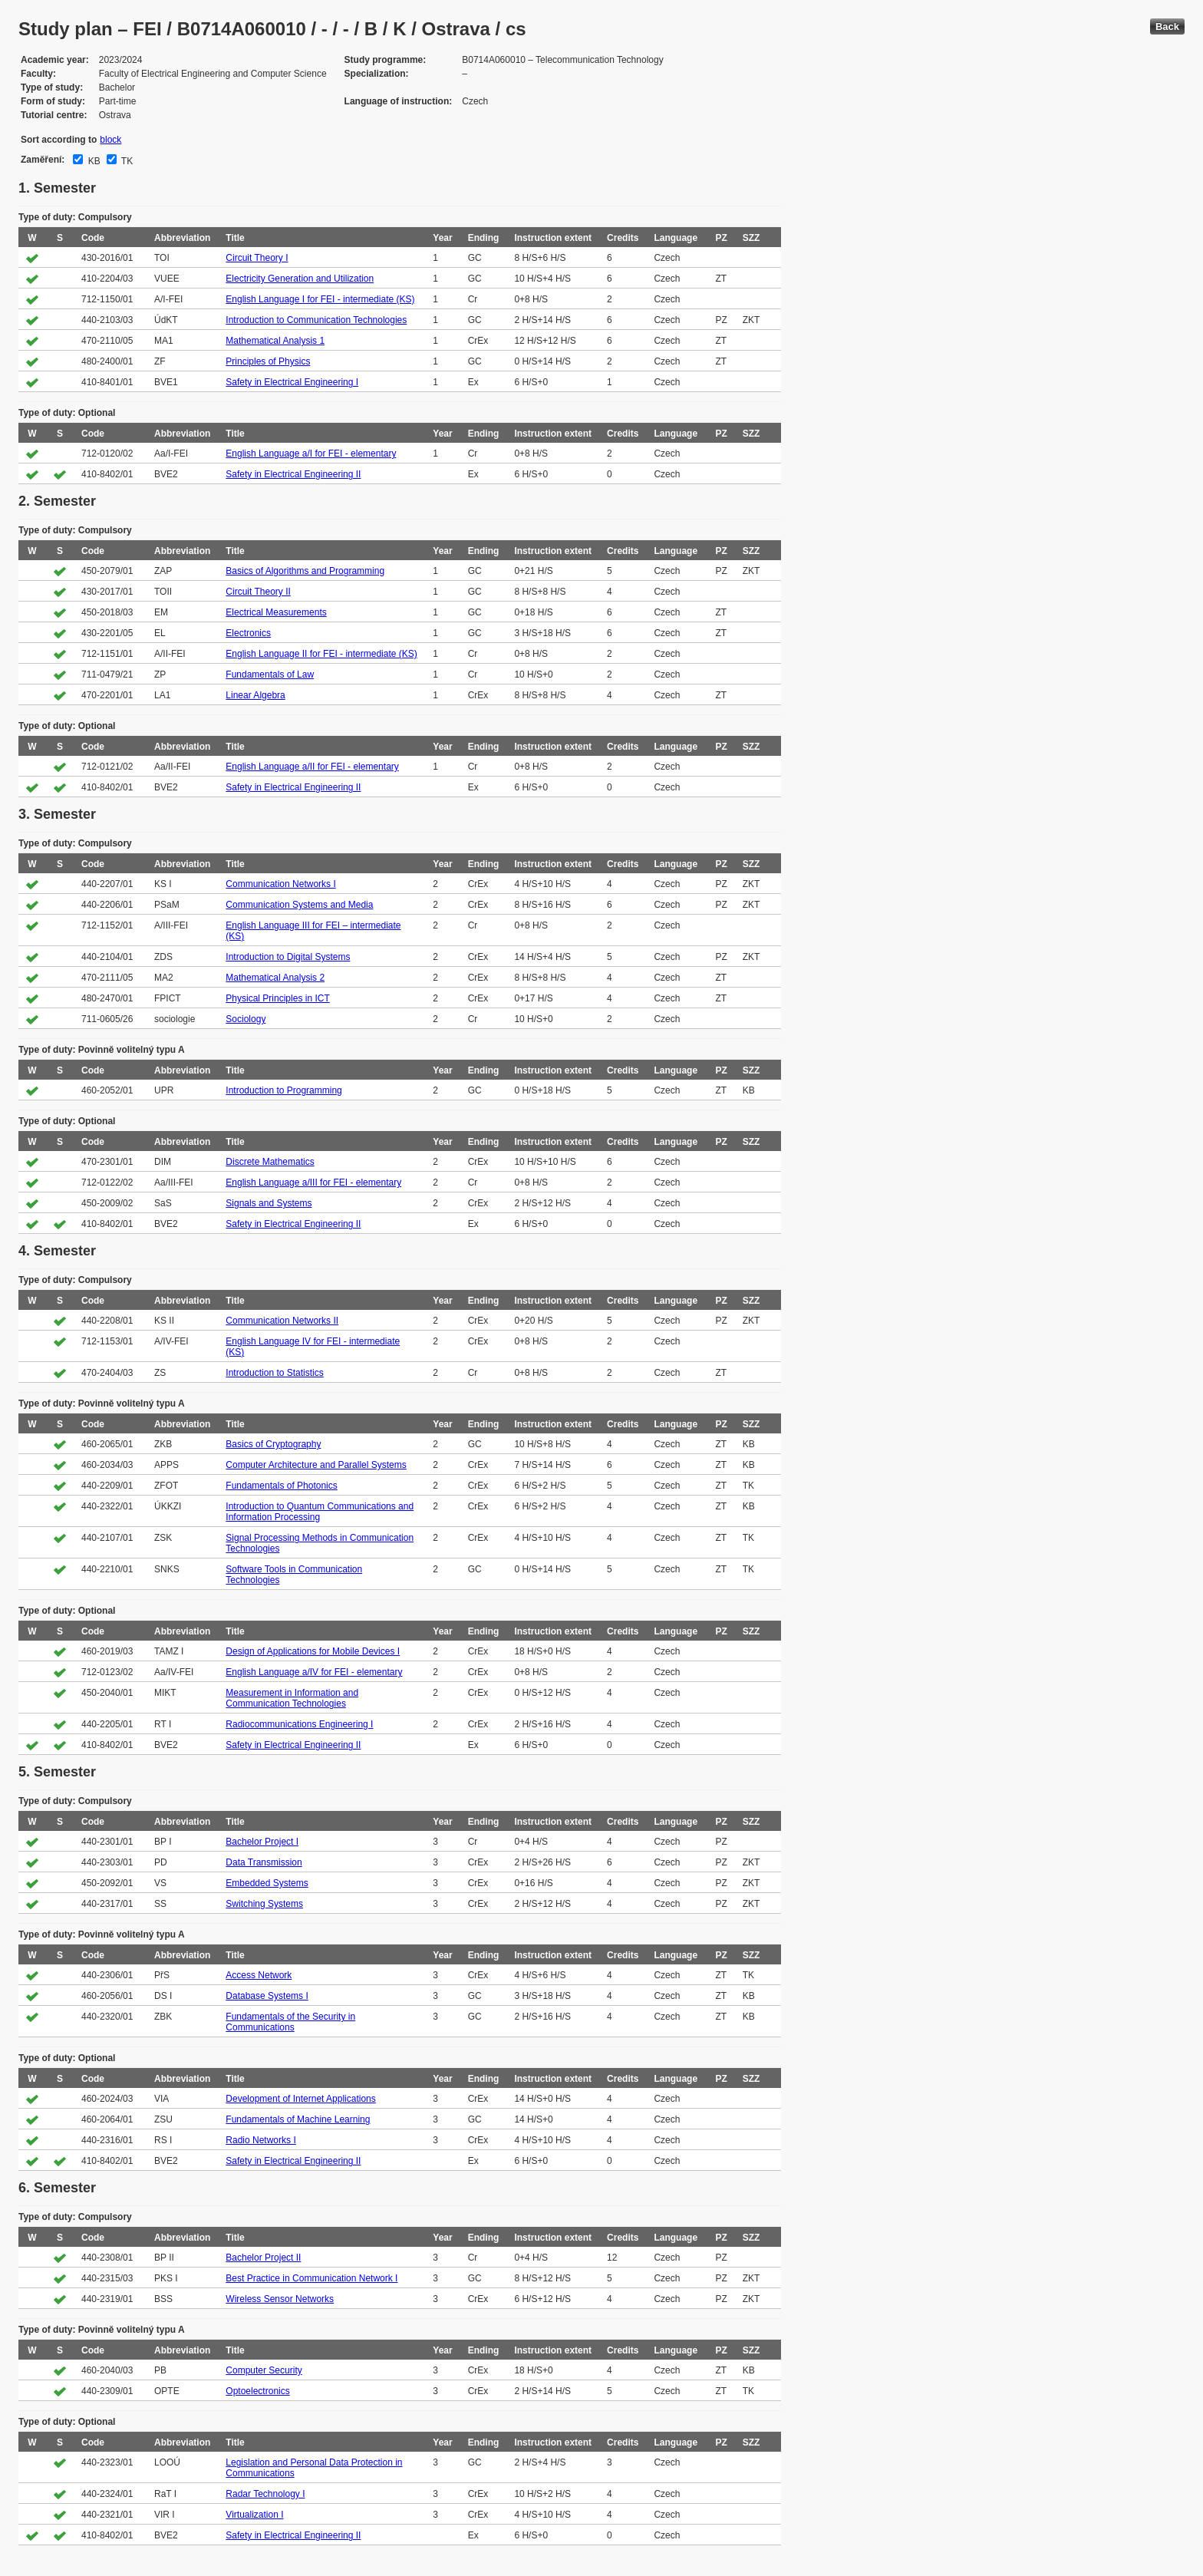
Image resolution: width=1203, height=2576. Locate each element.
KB (92, 161)
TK (126, 161)
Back (1167, 26)
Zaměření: (42, 159)
